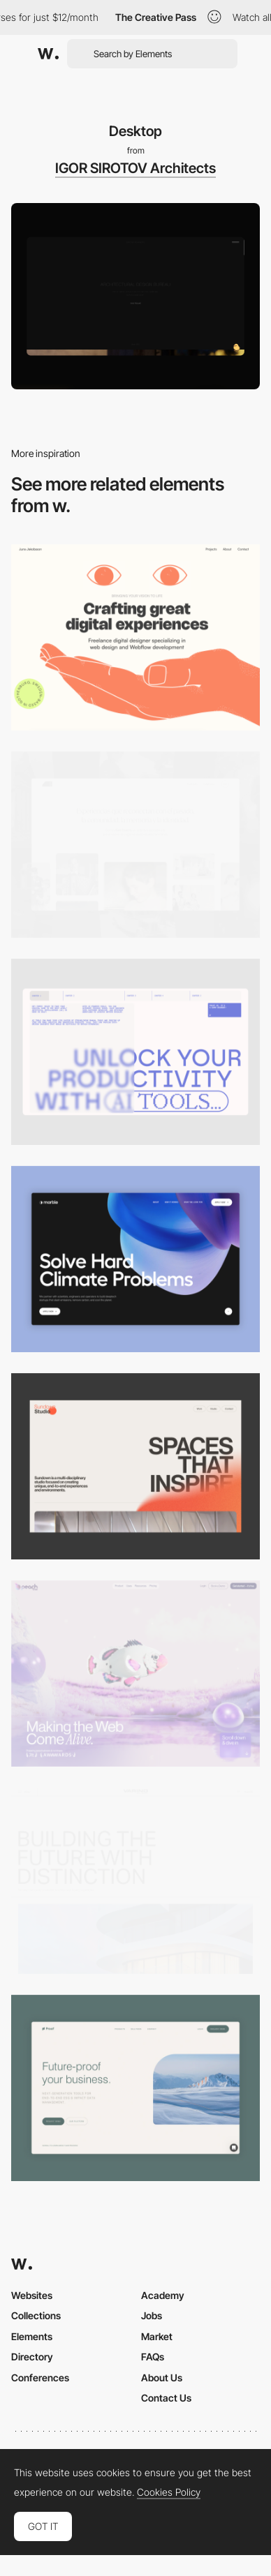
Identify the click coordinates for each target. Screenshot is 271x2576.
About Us (161, 2377)
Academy (162, 2295)
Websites (31, 2295)
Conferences (40, 2377)
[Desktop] (135, 637)
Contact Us (166, 2398)
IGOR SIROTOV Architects (135, 168)
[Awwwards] (48, 53)
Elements (31, 2336)
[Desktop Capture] (135, 2088)
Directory (32, 2356)
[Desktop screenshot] (135, 844)
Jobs (151, 2315)
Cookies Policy (168, 2492)
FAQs (152, 2356)
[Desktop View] (135, 1259)
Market (157, 2336)
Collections (36, 2315)
